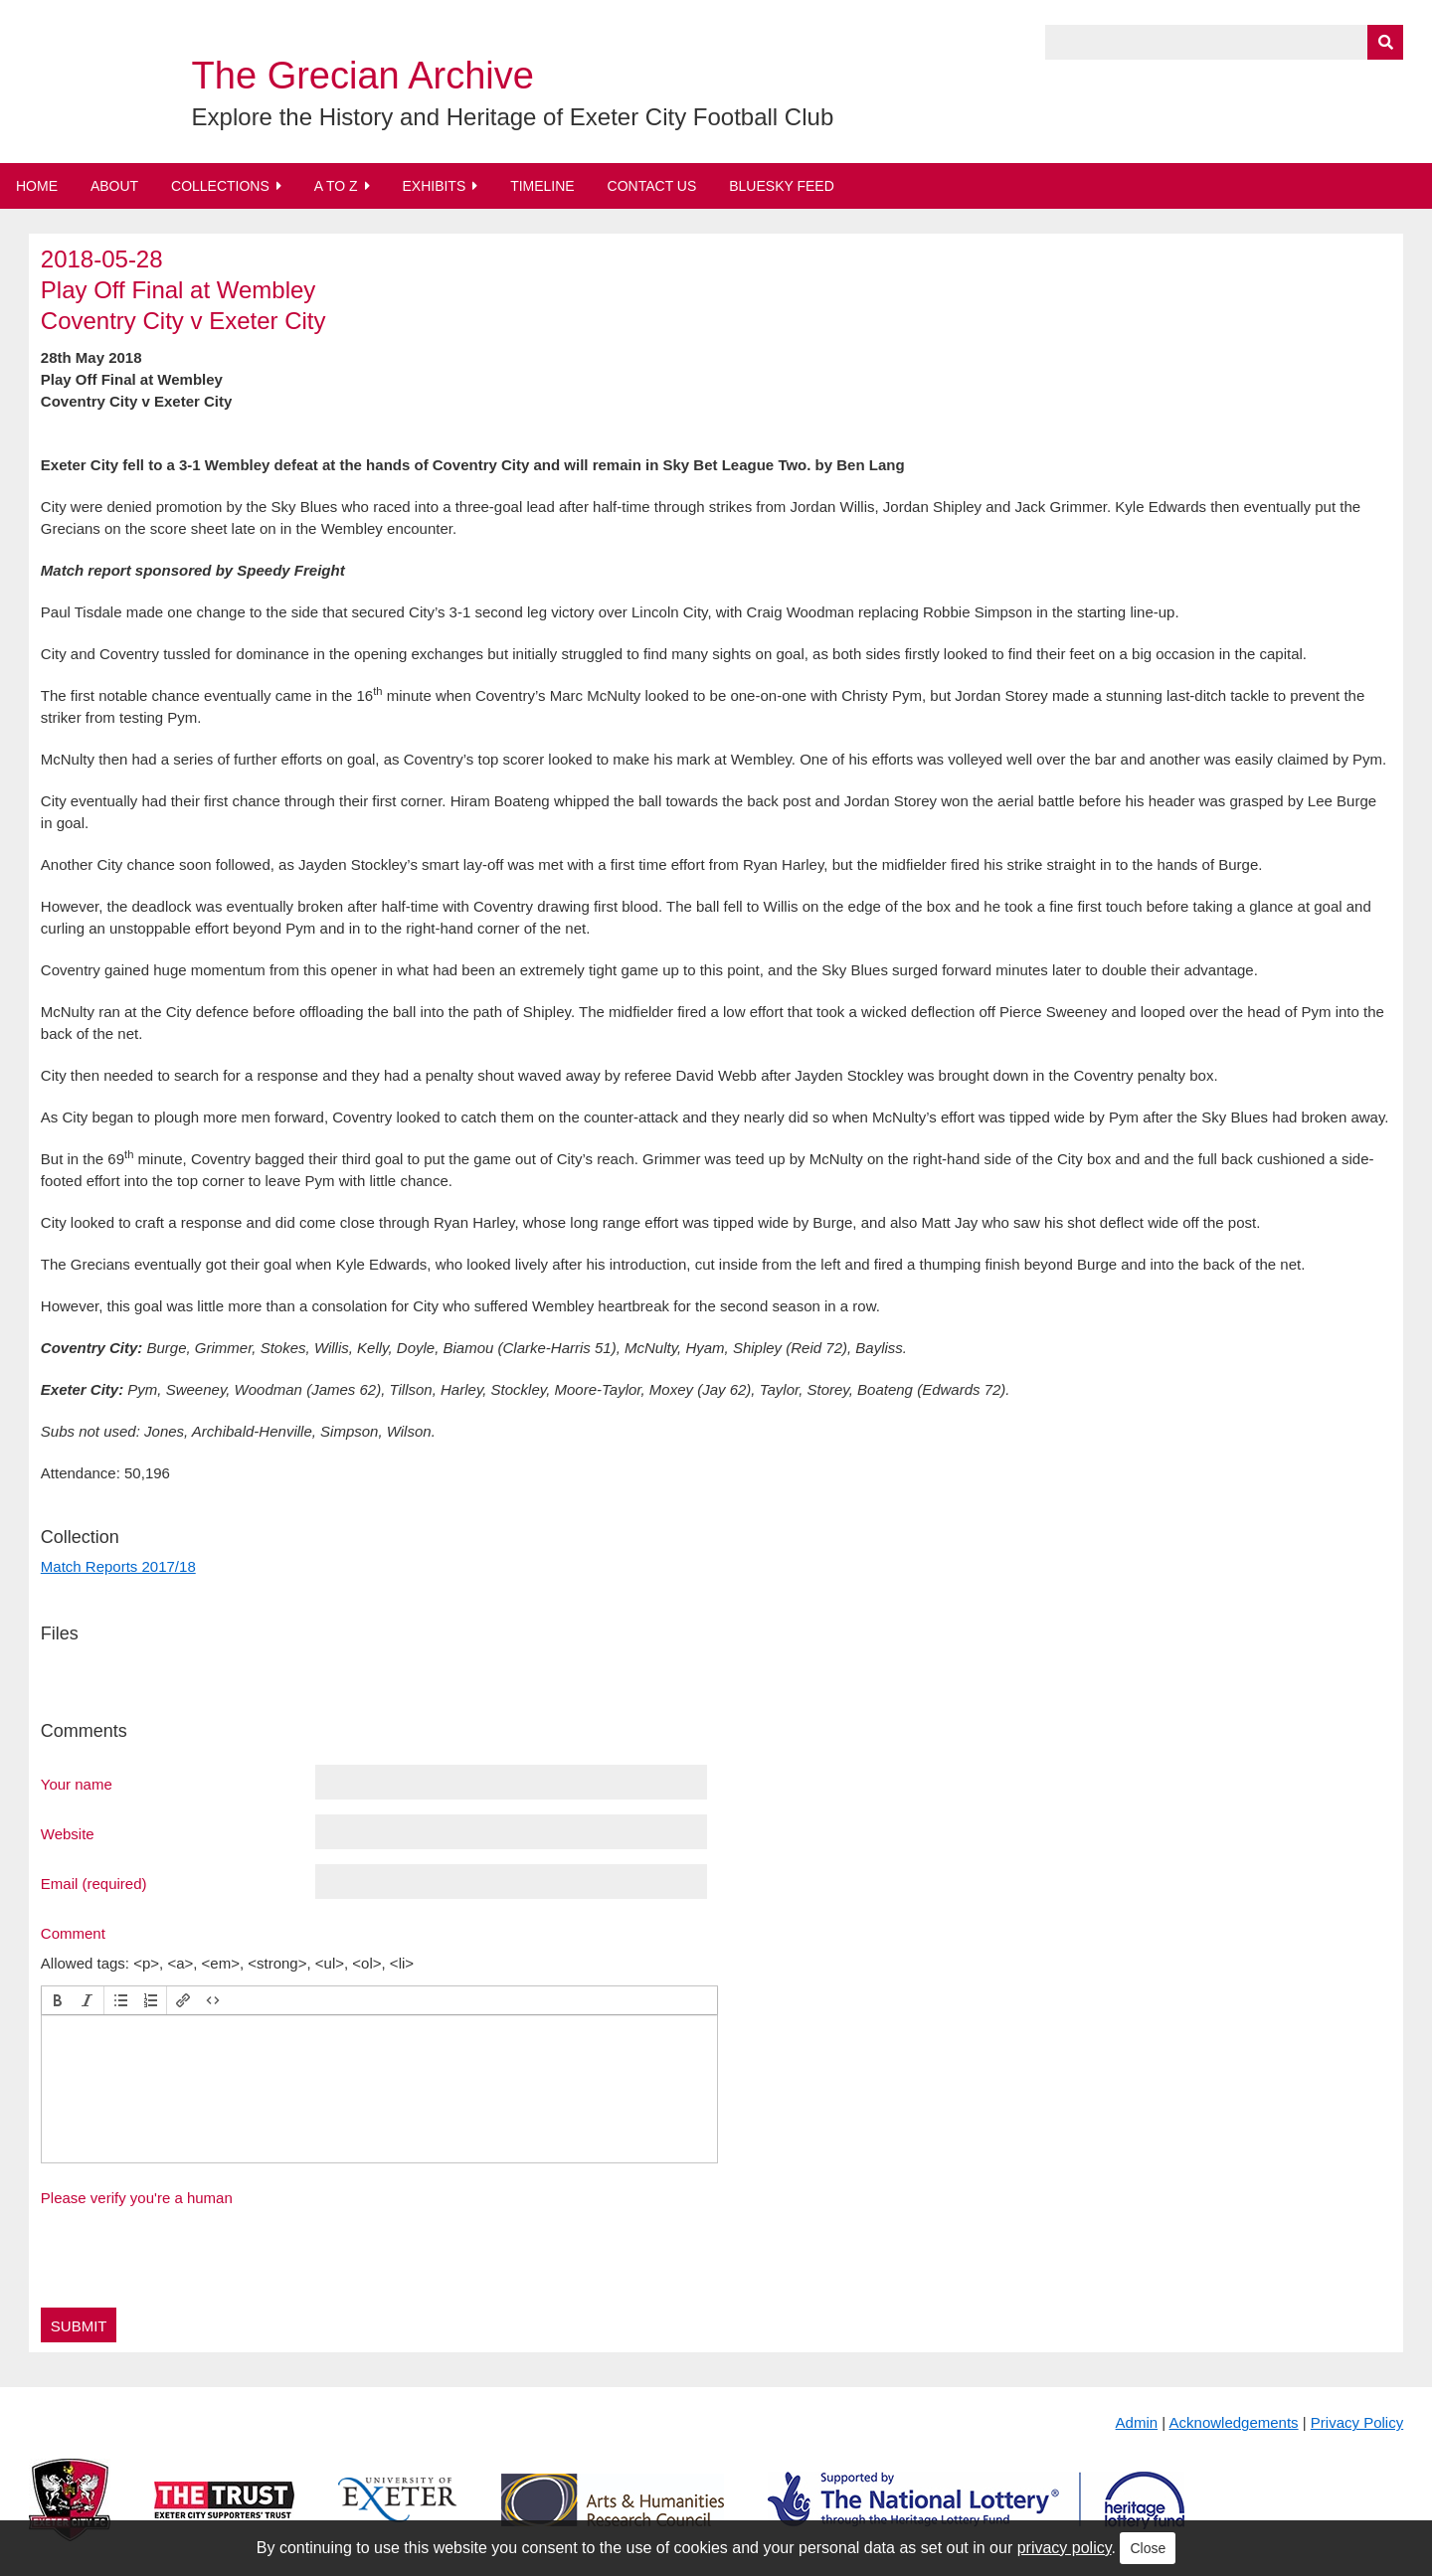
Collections (220, 186)
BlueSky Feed (781, 186)
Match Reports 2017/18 (118, 1566)
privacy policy (1064, 2547)
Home (37, 186)
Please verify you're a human (137, 2197)
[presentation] (58, 2000)
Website (67, 1833)
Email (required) (94, 1883)
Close (1147, 2548)
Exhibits (433, 186)
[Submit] (1385, 42)
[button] (58, 2000)
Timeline (542, 186)
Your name (76, 1784)
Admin (1137, 2422)
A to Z (336, 186)
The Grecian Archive (363, 75)
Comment (73, 1933)
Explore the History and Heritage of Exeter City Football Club (513, 116)
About (114, 186)
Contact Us (652, 186)
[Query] (1224, 42)
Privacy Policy (1357, 2422)
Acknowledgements (1234, 2422)
